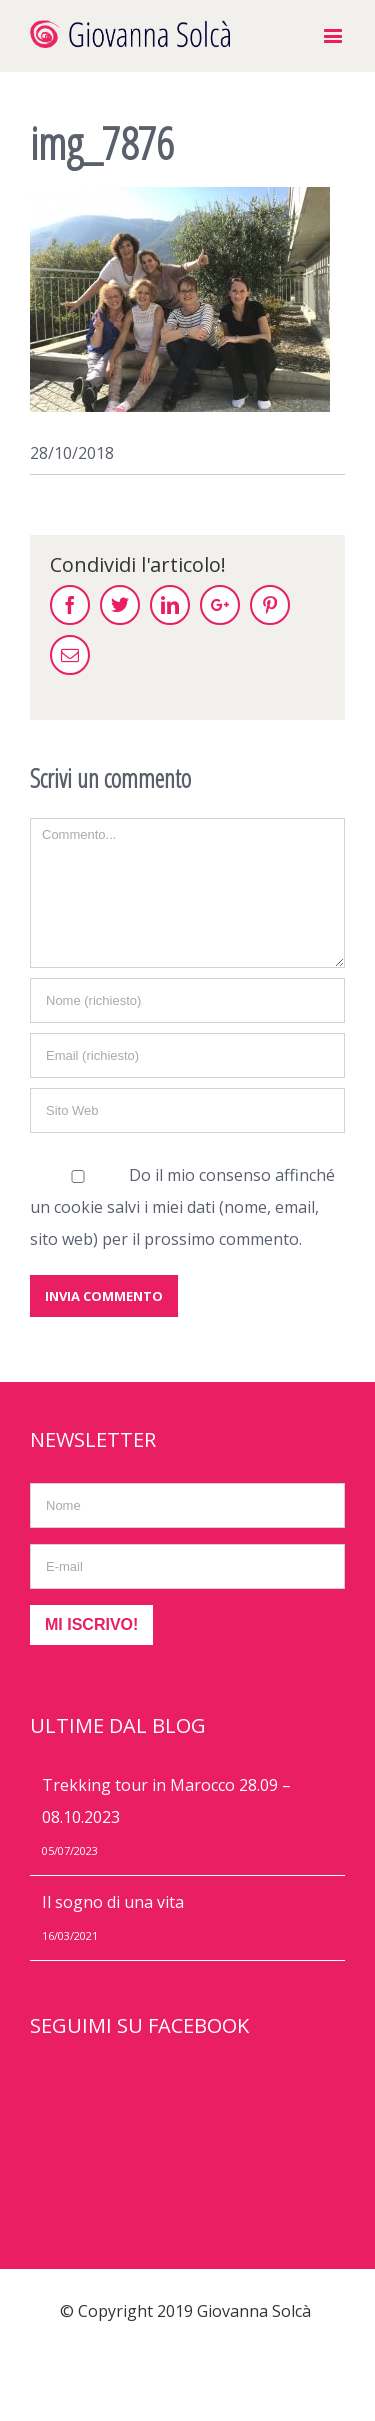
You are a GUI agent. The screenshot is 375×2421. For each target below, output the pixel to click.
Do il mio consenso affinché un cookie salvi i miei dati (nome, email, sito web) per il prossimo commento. (182, 1207)
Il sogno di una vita (113, 1902)
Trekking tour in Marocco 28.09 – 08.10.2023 (166, 1801)
